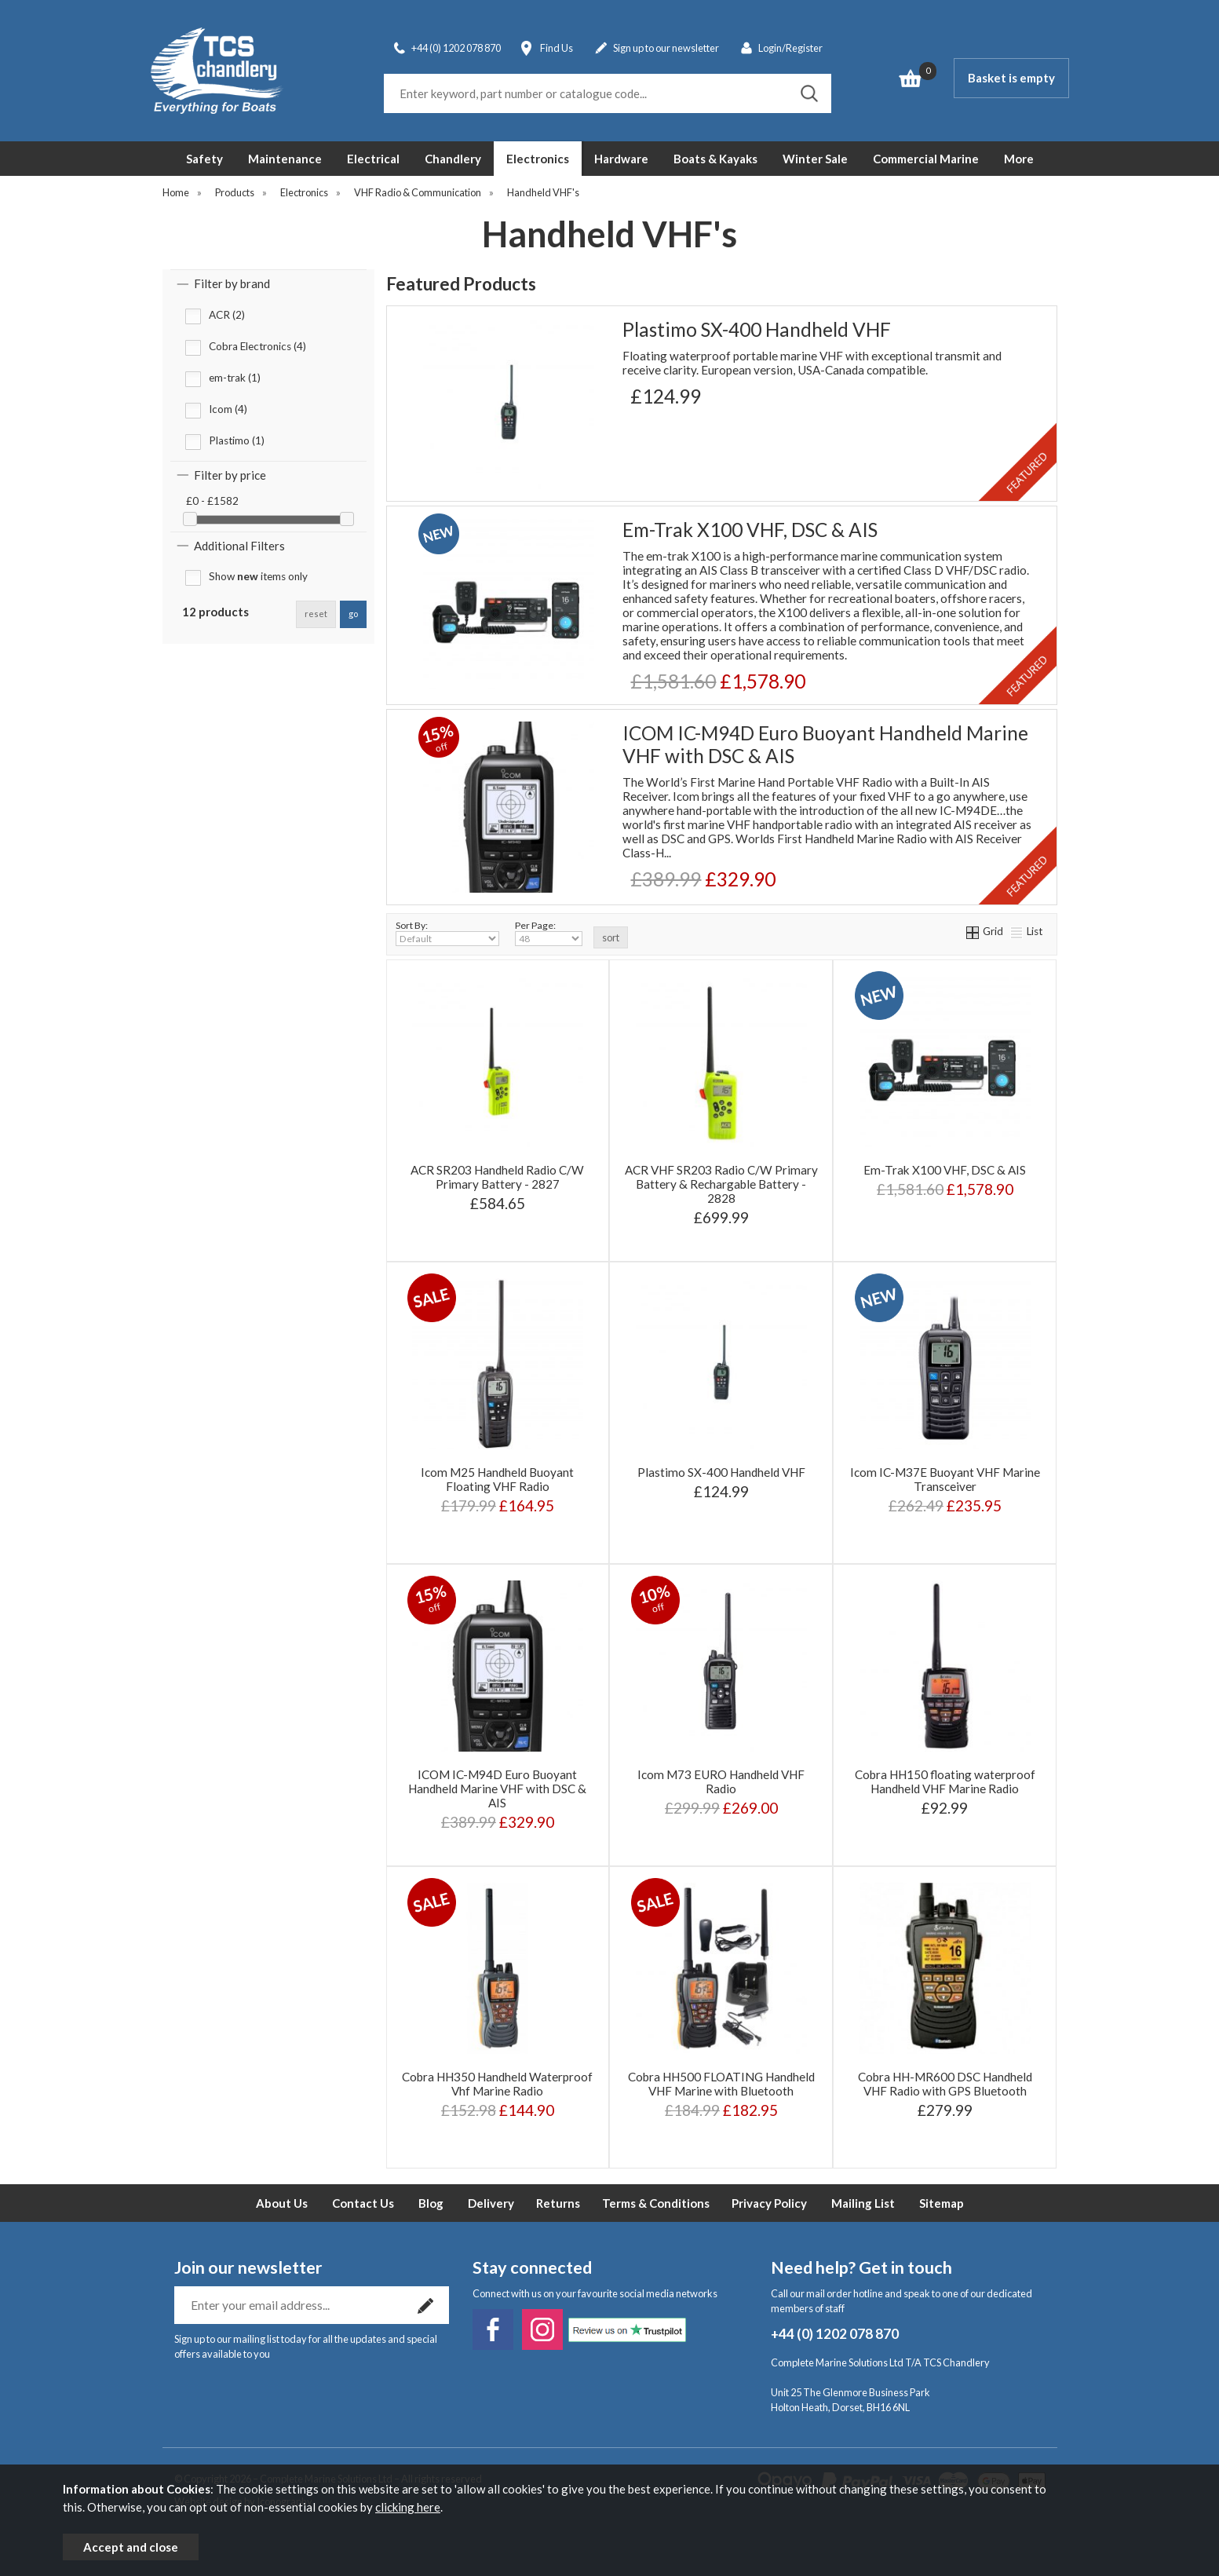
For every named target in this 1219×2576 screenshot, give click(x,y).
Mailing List (863, 2203)
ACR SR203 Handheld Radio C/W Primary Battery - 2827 (497, 1177)
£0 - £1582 (212, 501)
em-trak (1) (235, 377)
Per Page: (548, 932)
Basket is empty (1011, 78)
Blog (430, 2203)
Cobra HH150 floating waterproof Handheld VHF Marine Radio (945, 1781)
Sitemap (941, 2203)
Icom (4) (228, 409)
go (353, 613)
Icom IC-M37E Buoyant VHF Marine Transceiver (945, 1479)
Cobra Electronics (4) (257, 346)
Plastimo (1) (237, 440)
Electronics (537, 159)
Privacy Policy (769, 2203)
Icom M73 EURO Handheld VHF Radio (721, 1781)
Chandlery (453, 159)
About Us (282, 2203)
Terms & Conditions (656, 2203)
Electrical (373, 159)
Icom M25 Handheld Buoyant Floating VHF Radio (497, 1479)
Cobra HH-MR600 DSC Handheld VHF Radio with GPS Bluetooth (945, 2084)
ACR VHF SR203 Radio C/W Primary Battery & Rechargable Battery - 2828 (721, 1184)
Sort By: (447, 932)
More (1019, 159)
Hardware (621, 159)
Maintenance (285, 159)
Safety (204, 159)
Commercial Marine (926, 159)
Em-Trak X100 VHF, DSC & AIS (750, 529)
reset (316, 613)
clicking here (407, 2507)
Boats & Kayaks (715, 159)
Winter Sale (815, 159)
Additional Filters (239, 546)
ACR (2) (227, 315)
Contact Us (363, 2203)
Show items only (258, 576)
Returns (558, 2203)
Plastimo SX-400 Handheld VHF (756, 329)
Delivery (491, 2203)
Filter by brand (232, 283)
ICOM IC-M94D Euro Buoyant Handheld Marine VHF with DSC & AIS (825, 744)
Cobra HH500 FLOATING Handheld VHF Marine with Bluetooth (721, 2084)
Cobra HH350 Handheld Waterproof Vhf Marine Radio (497, 2084)
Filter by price (230, 475)
